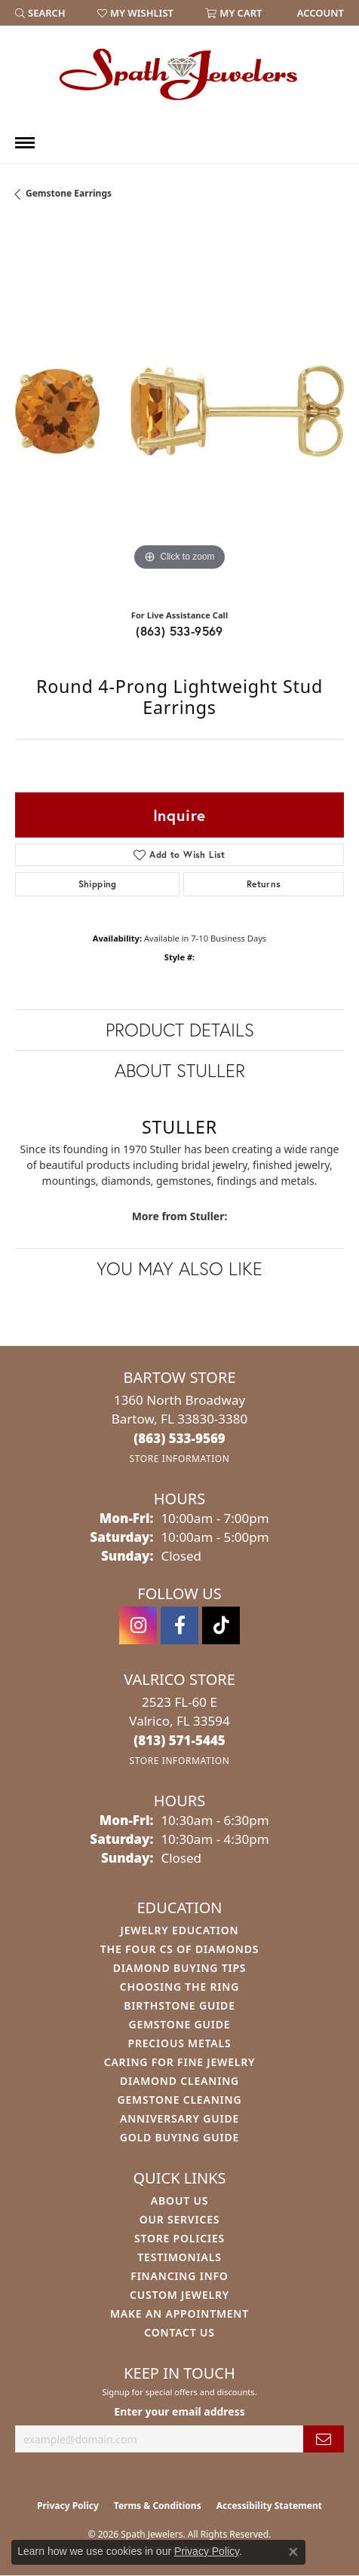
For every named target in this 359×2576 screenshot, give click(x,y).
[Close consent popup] (293, 2551)
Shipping (97, 884)
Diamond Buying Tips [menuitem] (180, 1968)
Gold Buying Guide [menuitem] (179, 2137)
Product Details (180, 1030)
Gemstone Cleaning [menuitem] (180, 2099)
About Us (179, 2200)
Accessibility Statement (269, 2505)
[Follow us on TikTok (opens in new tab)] (221, 1625)
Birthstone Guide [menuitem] (179, 2005)
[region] (179, 410)
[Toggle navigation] (25, 142)
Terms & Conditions (157, 2505)
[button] (40, 13)
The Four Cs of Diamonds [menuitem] (179, 1949)
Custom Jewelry (179, 2295)
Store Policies (179, 2238)
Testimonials (179, 2257)
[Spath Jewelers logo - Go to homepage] (179, 73)
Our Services (180, 2219)
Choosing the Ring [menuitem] (179, 1986)
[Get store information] (179, 1458)
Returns (264, 884)
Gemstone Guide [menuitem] (179, 2024)
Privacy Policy (68, 2505)
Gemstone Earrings (69, 193)
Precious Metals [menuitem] (180, 2043)
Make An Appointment (179, 2313)
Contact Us (179, 2332)
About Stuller (180, 1070)
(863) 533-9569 (179, 631)
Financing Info (179, 2276)
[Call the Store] (179, 1438)
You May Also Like (179, 1268)
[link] (319, 13)
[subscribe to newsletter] (323, 2439)
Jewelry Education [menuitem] (180, 1930)
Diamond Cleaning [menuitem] (179, 2081)
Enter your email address (179, 2411)
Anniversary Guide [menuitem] (179, 2118)
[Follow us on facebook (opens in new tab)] (179, 1625)
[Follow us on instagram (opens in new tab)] (138, 1625)
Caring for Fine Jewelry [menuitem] (180, 2062)
